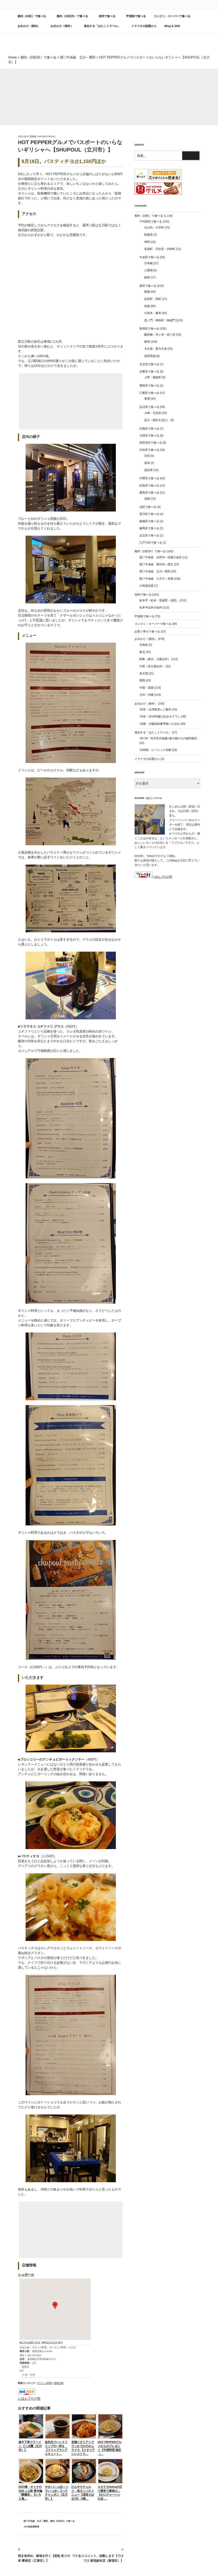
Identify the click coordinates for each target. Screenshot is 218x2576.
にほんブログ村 (29, 2398)
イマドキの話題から (144, 26)
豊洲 (147, 398)
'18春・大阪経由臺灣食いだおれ (159, 723)
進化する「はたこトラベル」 (104, 26)
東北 (142, 652)
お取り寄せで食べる (147, 631)
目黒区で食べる (149, 428)
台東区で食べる (149, 371)
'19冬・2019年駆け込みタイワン (159, 716)
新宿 (147, 341)
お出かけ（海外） (64, 26)
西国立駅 (58, 2383)
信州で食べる (109, 16)
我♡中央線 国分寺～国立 (156, 564)
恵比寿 (148, 470)
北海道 (143, 644)
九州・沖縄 (146, 694)
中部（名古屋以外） (152, 666)
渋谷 (147, 455)
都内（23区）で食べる (34, 16)
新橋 (147, 291)
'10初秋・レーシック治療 (155, 750)
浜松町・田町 (152, 298)
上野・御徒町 (152, 377)
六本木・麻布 (152, 313)
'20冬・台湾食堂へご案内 (155, 709)
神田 (147, 241)
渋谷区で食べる (149, 449)
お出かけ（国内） (31, 26)
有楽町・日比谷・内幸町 (159, 249)
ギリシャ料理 (44, 2383)
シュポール (26, 2274)
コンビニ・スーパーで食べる (172, 16)
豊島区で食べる (149, 492)
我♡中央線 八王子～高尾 (156, 578)
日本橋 (148, 263)
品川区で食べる (149, 407)
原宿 (147, 463)
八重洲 (148, 270)
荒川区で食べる (149, 514)
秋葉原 (148, 234)
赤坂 (147, 306)
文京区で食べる (149, 364)
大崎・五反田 (152, 413)
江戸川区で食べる (150, 542)
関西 (142, 680)
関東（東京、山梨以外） (154, 659)
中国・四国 (146, 687)
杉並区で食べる (149, 485)
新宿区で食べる (149, 328)
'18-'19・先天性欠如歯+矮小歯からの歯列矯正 (168, 738)
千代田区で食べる (150, 221)
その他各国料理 (31, 2526)
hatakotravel (47, 136)
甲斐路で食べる (136, 16)
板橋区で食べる (149, 521)
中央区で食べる (149, 257)
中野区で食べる (149, 478)
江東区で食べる (149, 392)
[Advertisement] (109, 97)
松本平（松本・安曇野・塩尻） (159, 600)
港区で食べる (147, 285)
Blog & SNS (174, 26)
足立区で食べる (149, 535)
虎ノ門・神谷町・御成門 (159, 320)
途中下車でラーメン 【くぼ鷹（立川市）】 (30, 2445)
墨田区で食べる (149, 385)
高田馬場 (150, 356)
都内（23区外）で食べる (74, 16)
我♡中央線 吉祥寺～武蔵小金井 (160, 557)
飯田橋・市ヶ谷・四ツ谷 (159, 334)
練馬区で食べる (149, 528)
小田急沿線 (146, 585)
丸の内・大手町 (154, 227)
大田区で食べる (149, 435)
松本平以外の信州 (150, 607)
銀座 (147, 277)
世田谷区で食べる (150, 442)
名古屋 (143, 673)
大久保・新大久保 (155, 348)
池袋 (147, 498)
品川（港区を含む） (157, 420)
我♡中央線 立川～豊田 (36, 2521)
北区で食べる (147, 506)
